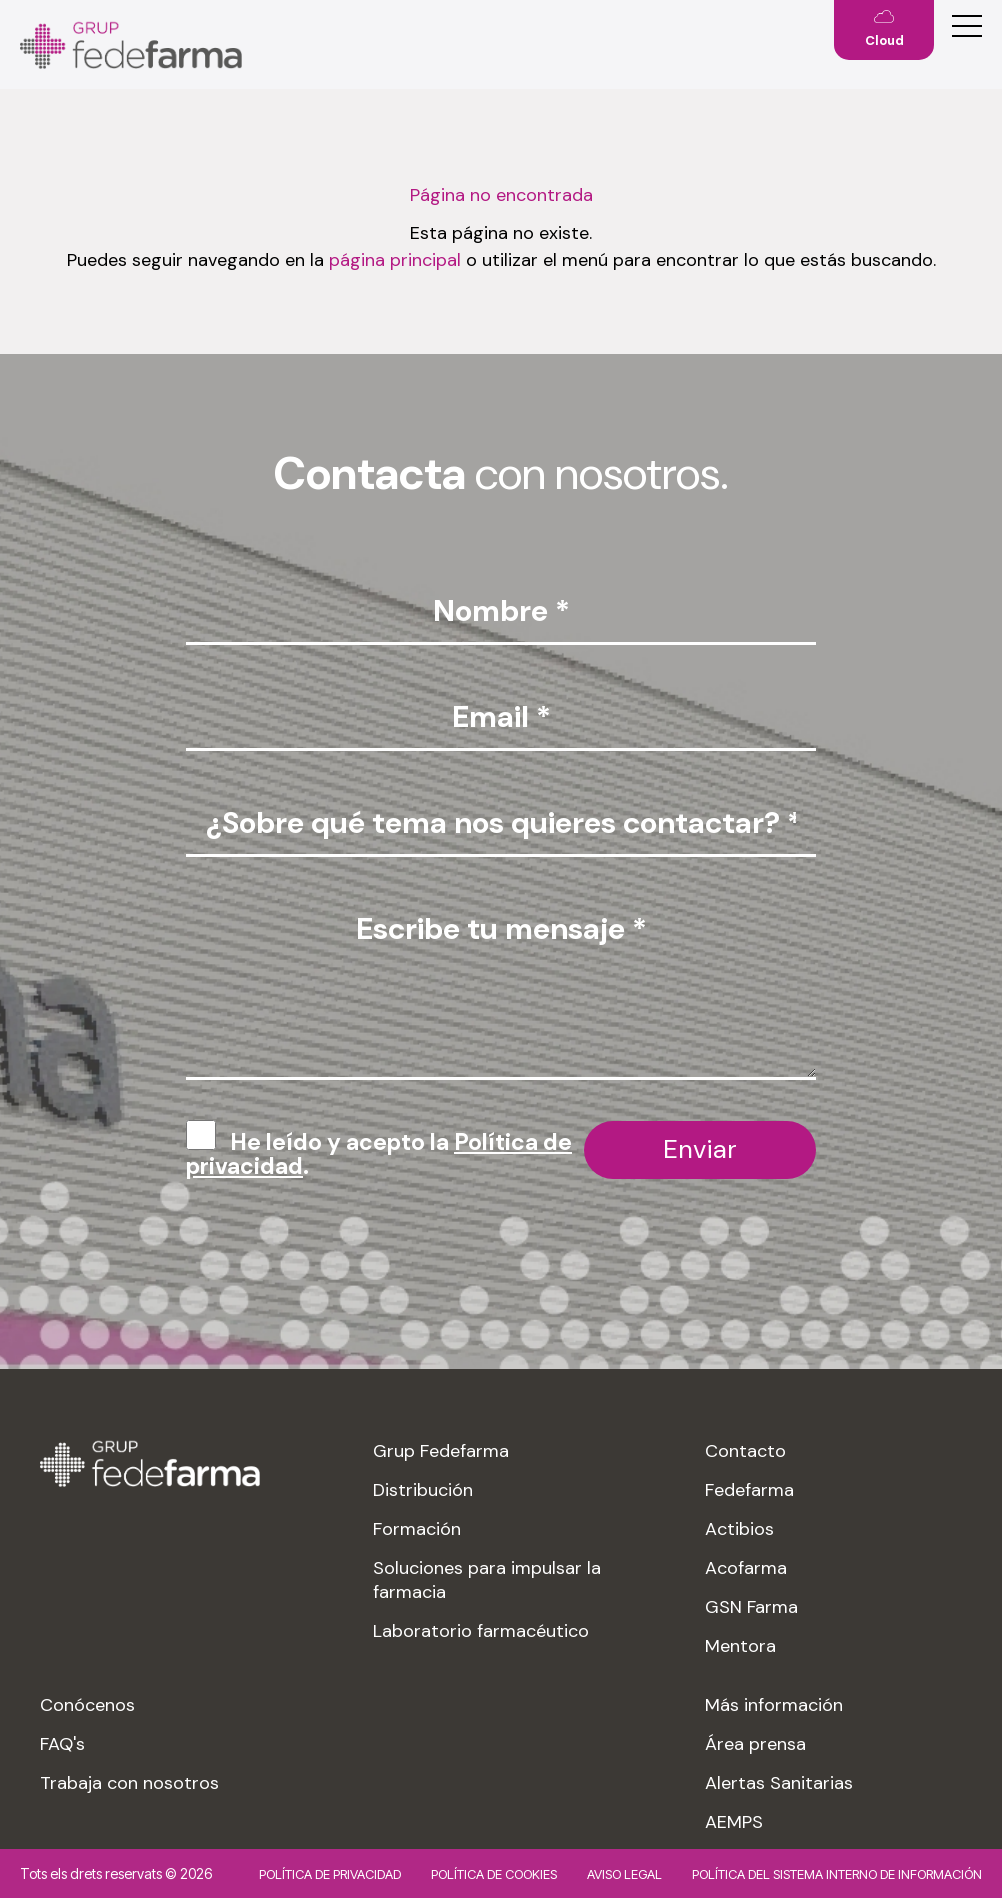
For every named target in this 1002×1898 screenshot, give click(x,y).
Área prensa (755, 1744)
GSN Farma (751, 1607)
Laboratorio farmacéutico (481, 1631)
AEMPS (734, 1822)
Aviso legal (624, 1874)
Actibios (739, 1529)
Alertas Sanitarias (779, 1783)
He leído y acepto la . (379, 1154)
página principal (395, 260)
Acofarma (746, 1568)
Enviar (700, 1149)
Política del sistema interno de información (837, 1874)
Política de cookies (494, 1874)
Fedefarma (749, 1490)
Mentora (740, 1646)
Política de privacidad (330, 1874)
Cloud (884, 40)
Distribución (423, 1490)
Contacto (745, 1451)
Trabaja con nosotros (129, 1783)
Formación (417, 1529)
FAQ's (62, 1744)
